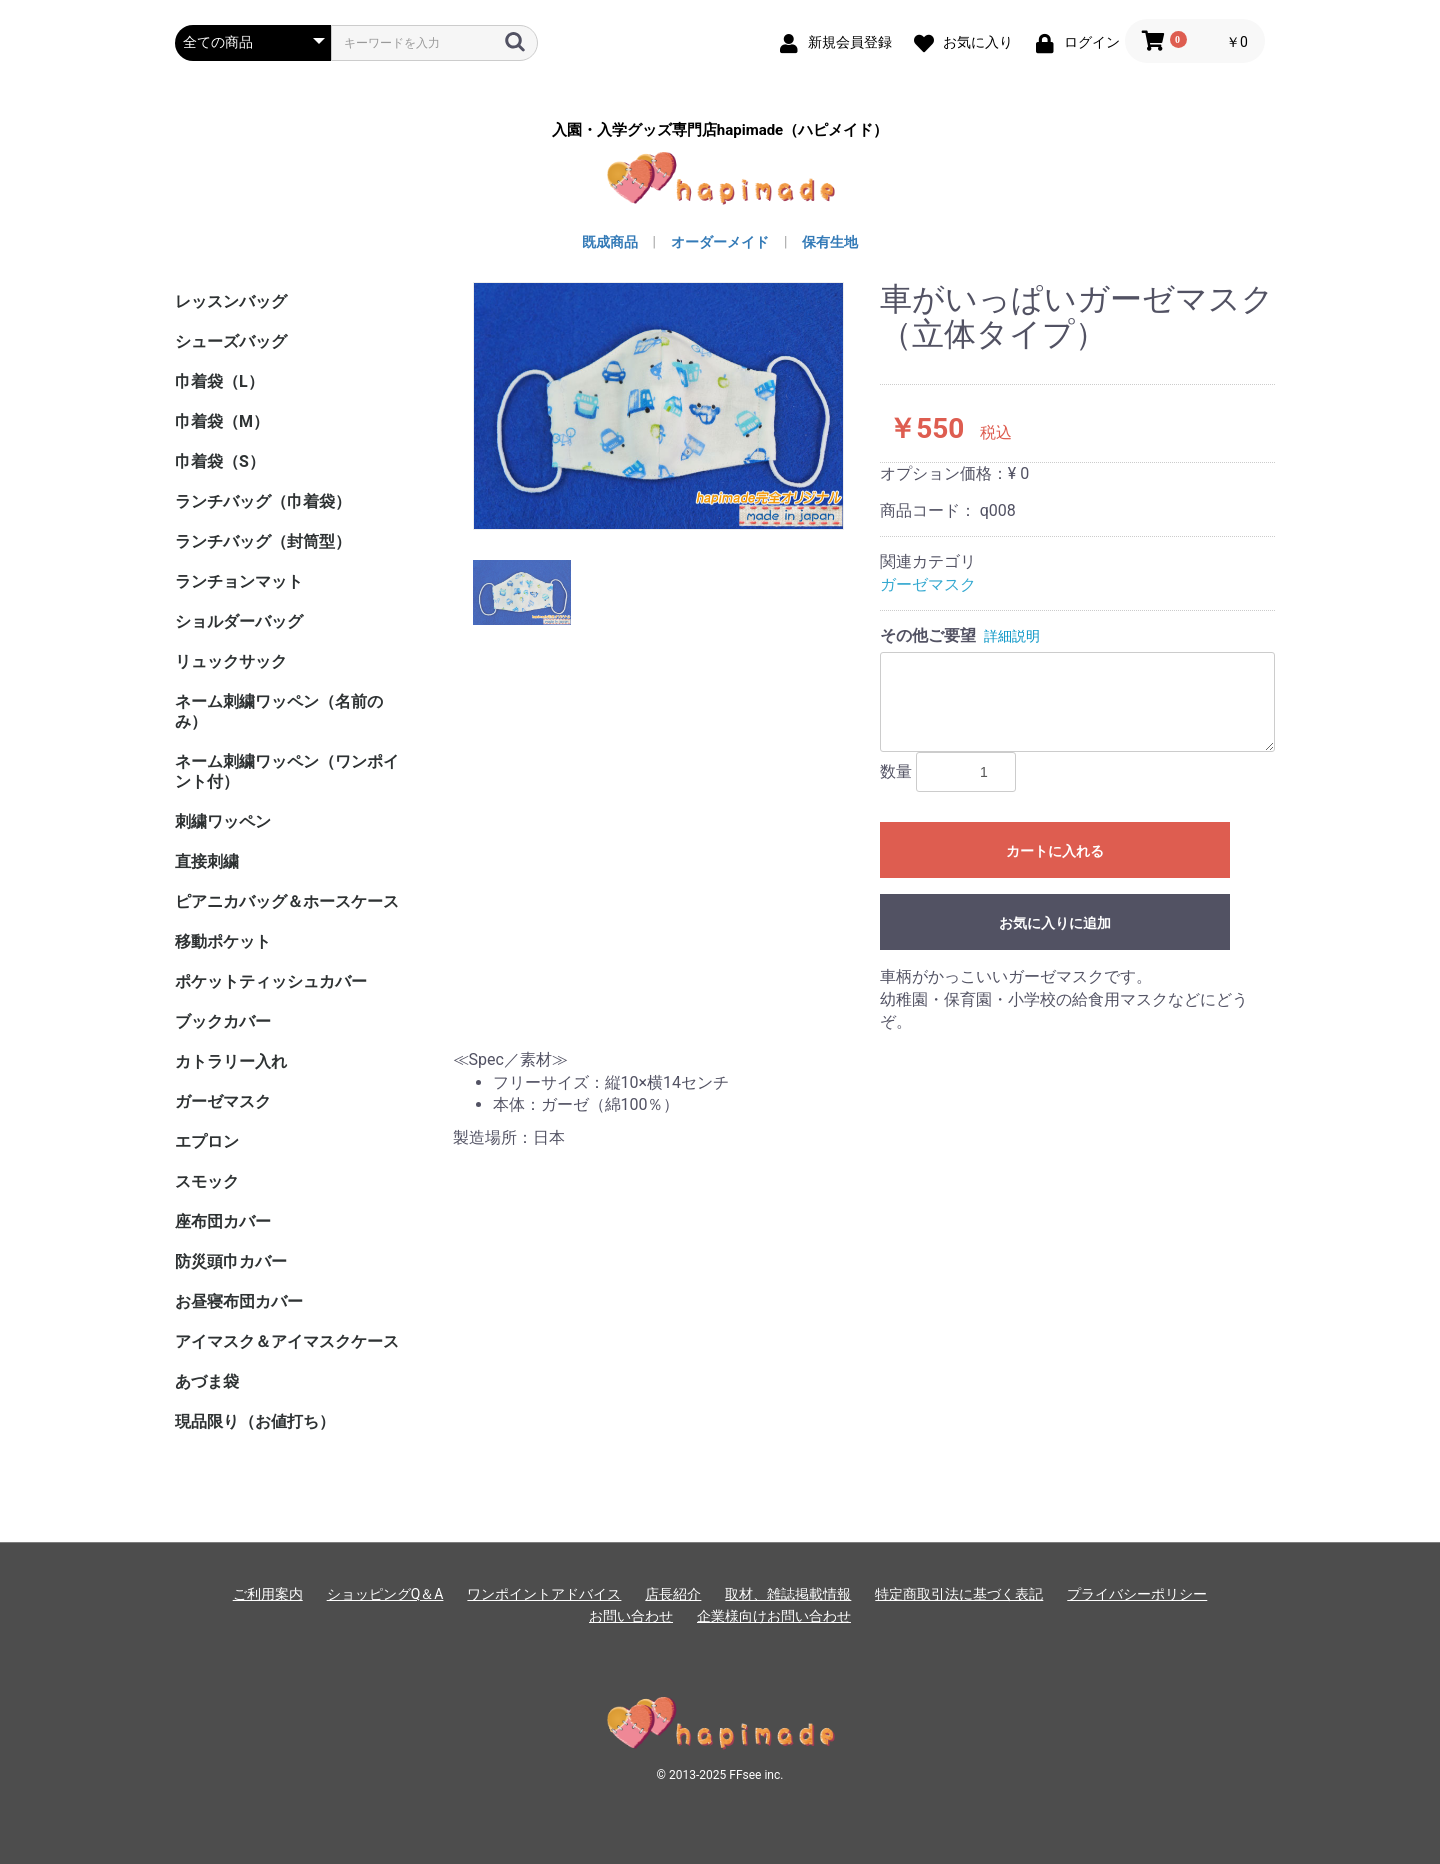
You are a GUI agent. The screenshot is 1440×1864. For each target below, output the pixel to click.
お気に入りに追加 (1055, 923)
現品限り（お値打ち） (255, 1421)
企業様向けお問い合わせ (774, 1616)
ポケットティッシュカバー (271, 981)
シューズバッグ (231, 341)
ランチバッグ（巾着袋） (263, 501)
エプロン (207, 1141)
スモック (207, 1181)
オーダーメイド (720, 242)
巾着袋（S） (220, 461)
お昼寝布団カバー (239, 1301)
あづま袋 (207, 1381)
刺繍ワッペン (223, 821)
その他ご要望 (928, 635)
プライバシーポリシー (1137, 1594)
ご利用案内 (268, 1594)
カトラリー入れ (231, 1061)
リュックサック (231, 661)
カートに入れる (1055, 851)
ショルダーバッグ (239, 621)
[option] (659, 406)
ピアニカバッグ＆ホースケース (287, 901)
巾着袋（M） (222, 421)
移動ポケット (223, 941)
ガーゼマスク (223, 1101)
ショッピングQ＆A (385, 1594)
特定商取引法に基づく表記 (959, 1594)
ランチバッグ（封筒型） (263, 541)
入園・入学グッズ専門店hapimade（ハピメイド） (720, 130)
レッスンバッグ (231, 301)
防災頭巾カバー (231, 1261)
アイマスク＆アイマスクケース (287, 1341)
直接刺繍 (207, 861)
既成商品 (610, 242)
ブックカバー (223, 1021)
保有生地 (830, 242)
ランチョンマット (239, 581)
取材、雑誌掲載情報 (788, 1594)
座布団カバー (223, 1221)
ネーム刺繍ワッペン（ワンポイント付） (287, 771)
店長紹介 (673, 1594)
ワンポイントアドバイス (544, 1594)
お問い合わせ (631, 1616)
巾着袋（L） (219, 381)
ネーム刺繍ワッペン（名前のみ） (279, 711)
